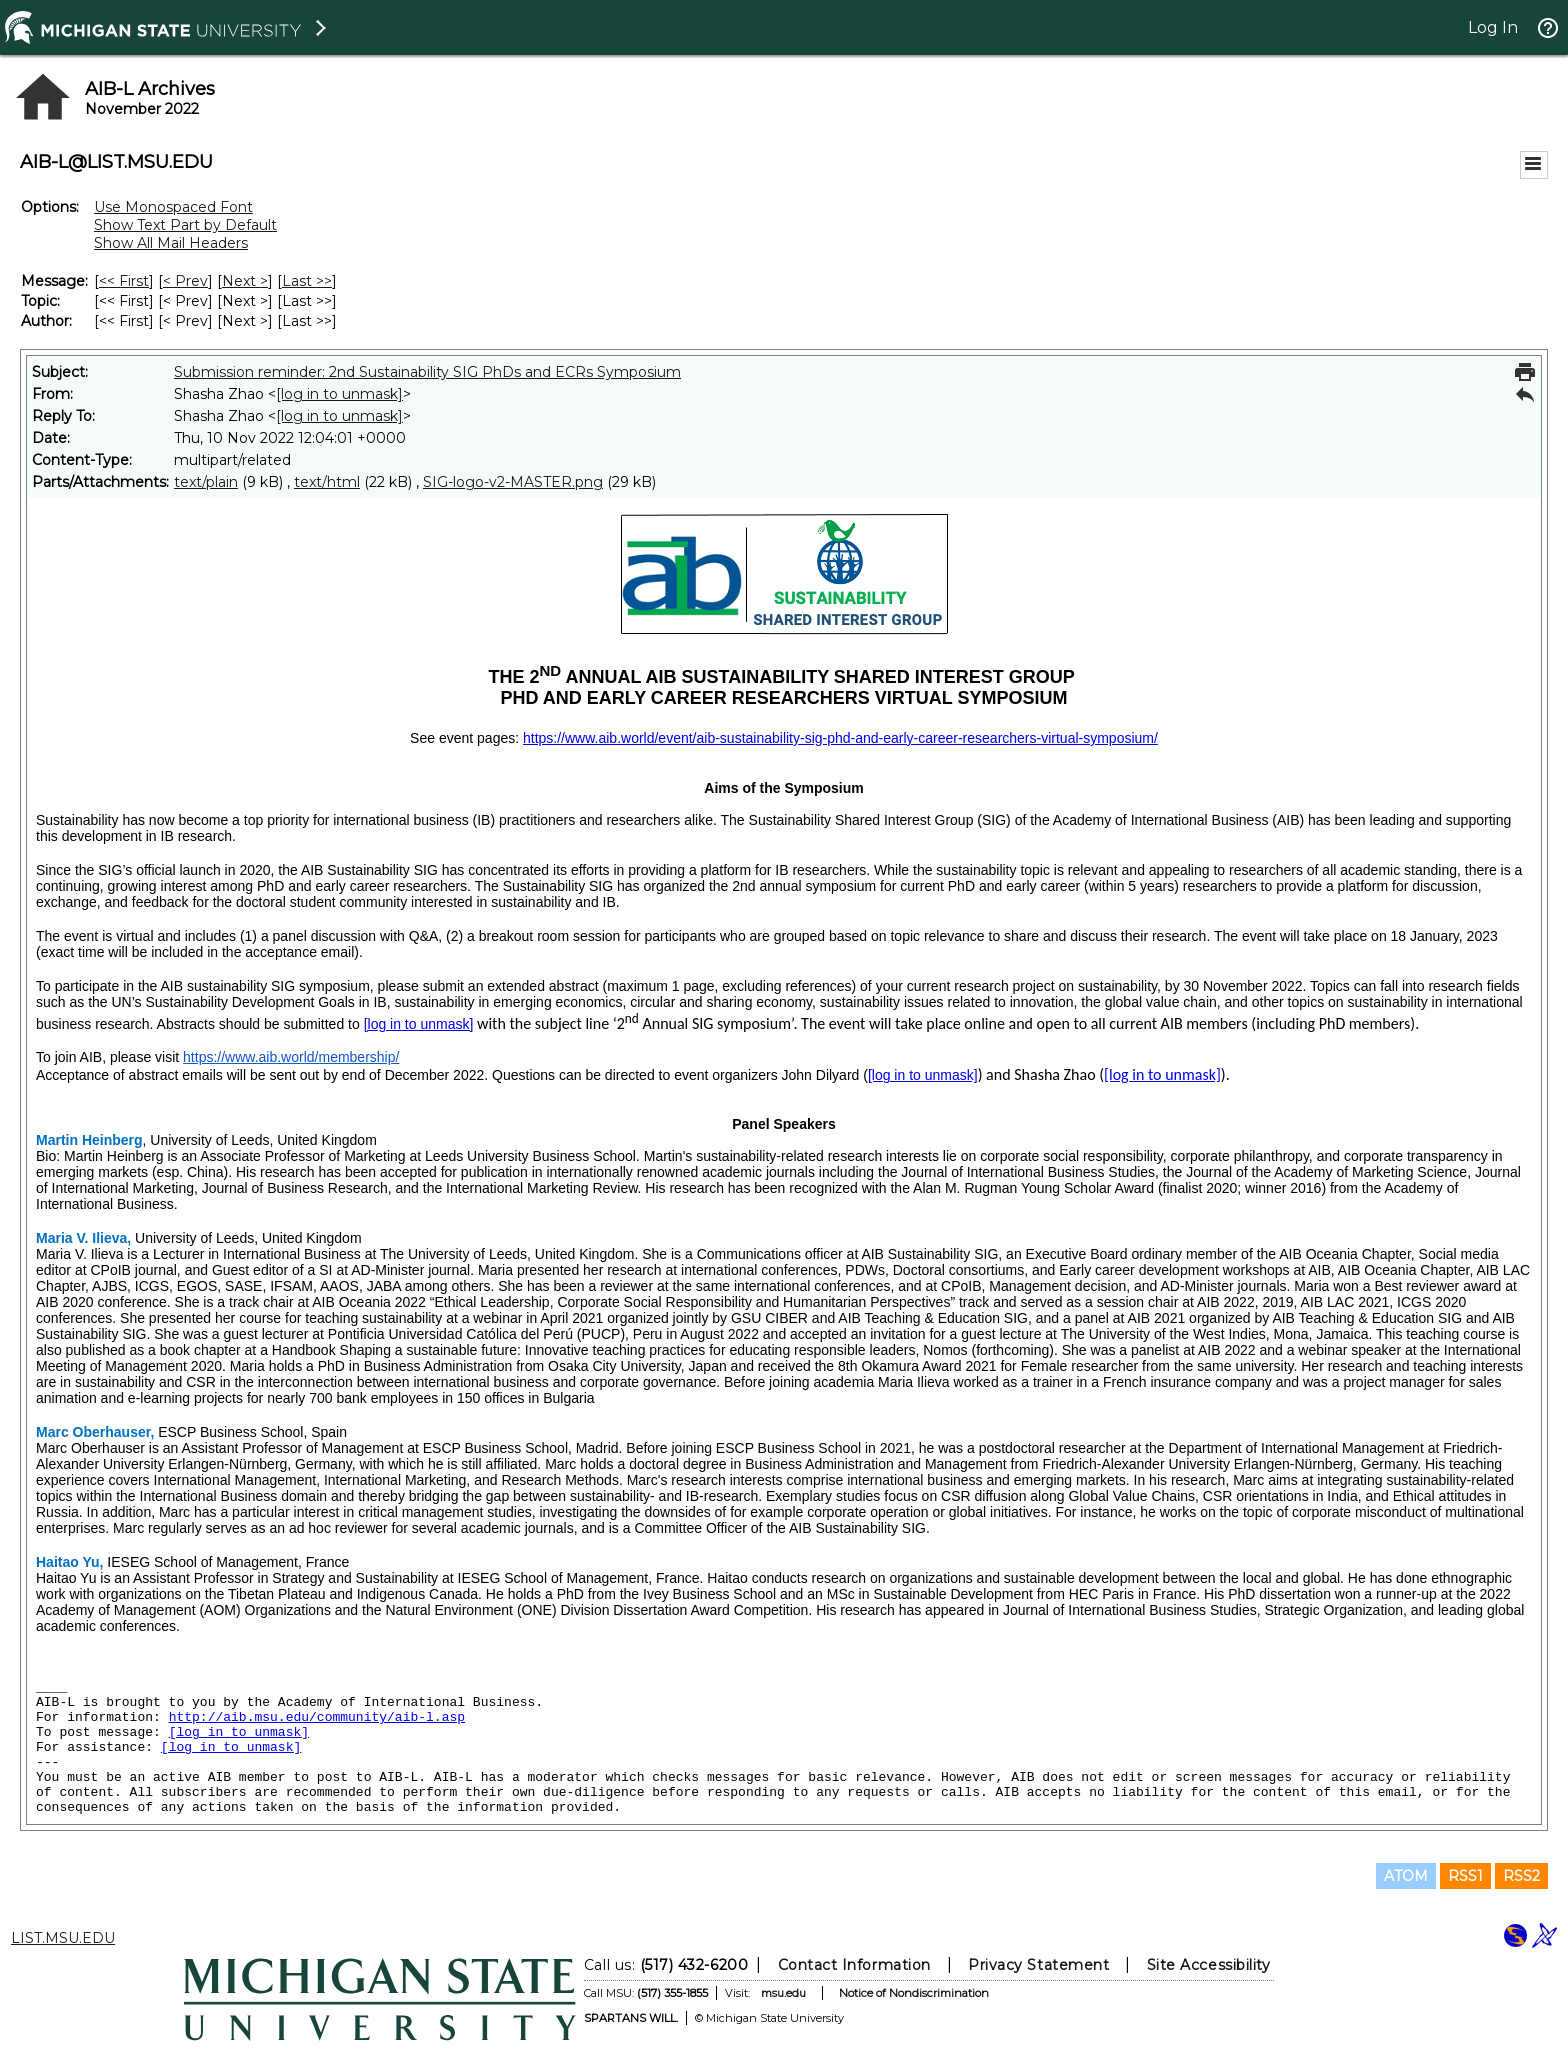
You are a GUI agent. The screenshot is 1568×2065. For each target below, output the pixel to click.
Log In (1493, 27)
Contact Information (854, 1965)
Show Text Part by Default (185, 225)
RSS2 (1521, 1876)
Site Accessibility (1209, 1965)
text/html (327, 482)
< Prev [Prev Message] (185, 281)
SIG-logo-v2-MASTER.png (513, 482)
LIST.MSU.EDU (63, 1938)
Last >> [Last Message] (307, 281)
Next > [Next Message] (245, 281)
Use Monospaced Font (173, 207)
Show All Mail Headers (171, 243)
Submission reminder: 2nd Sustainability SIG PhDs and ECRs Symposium (427, 372)
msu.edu (783, 1993)
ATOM (1406, 1876)
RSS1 (1465, 1876)
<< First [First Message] (124, 281)
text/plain (206, 482)
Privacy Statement (1038, 1965)
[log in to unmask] (339, 394)
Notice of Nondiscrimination (914, 1993)
